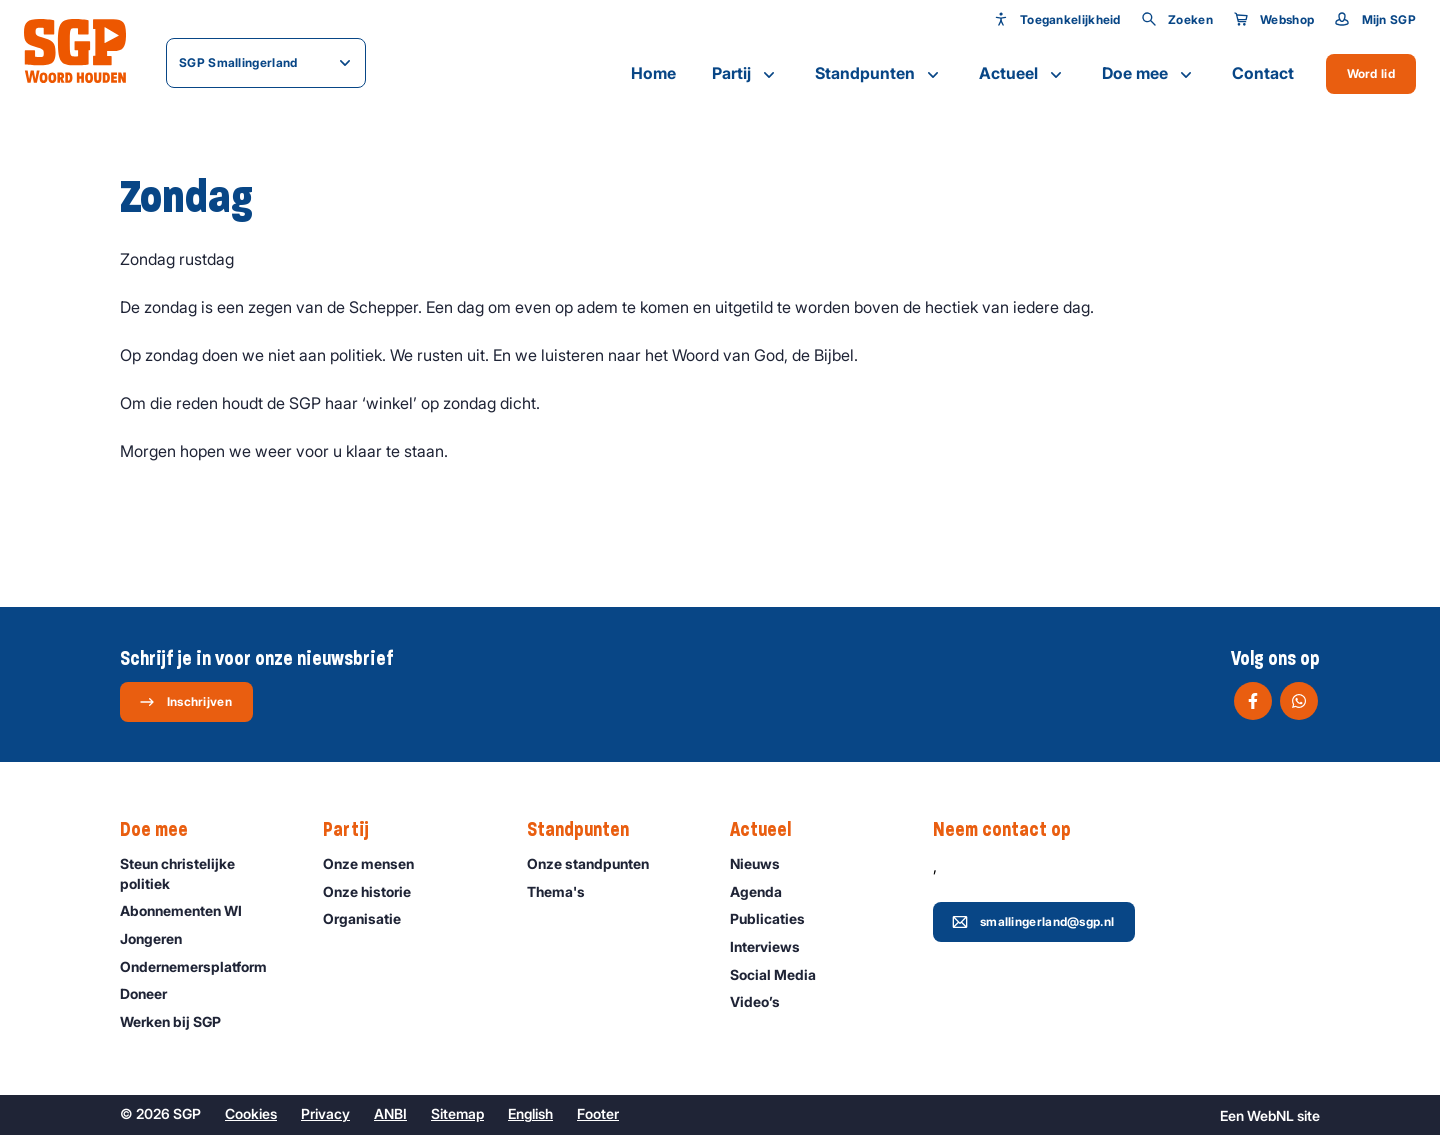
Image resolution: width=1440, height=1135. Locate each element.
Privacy (325, 1113)
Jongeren (160, 938)
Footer (598, 1113)
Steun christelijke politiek (205, 873)
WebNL (1270, 1115)
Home (653, 73)
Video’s (764, 1001)
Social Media (782, 974)
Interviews (774, 946)
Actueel (1022, 74)
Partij (745, 74)
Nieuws (764, 863)
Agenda (765, 891)
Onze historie (376, 891)
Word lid (1371, 73)
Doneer (152, 993)
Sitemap (457, 1113)
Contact (1263, 73)
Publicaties (776, 918)
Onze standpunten (597, 863)
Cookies (251, 1113)
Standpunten (879, 74)
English (530, 1113)
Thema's (565, 891)
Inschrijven (185, 702)
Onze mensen (377, 863)
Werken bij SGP (179, 1021)
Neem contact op (1012, 830)
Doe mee (1149, 74)
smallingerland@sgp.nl (1033, 922)
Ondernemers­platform (202, 966)
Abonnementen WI (190, 910)
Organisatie (371, 918)
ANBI (390, 1113)
